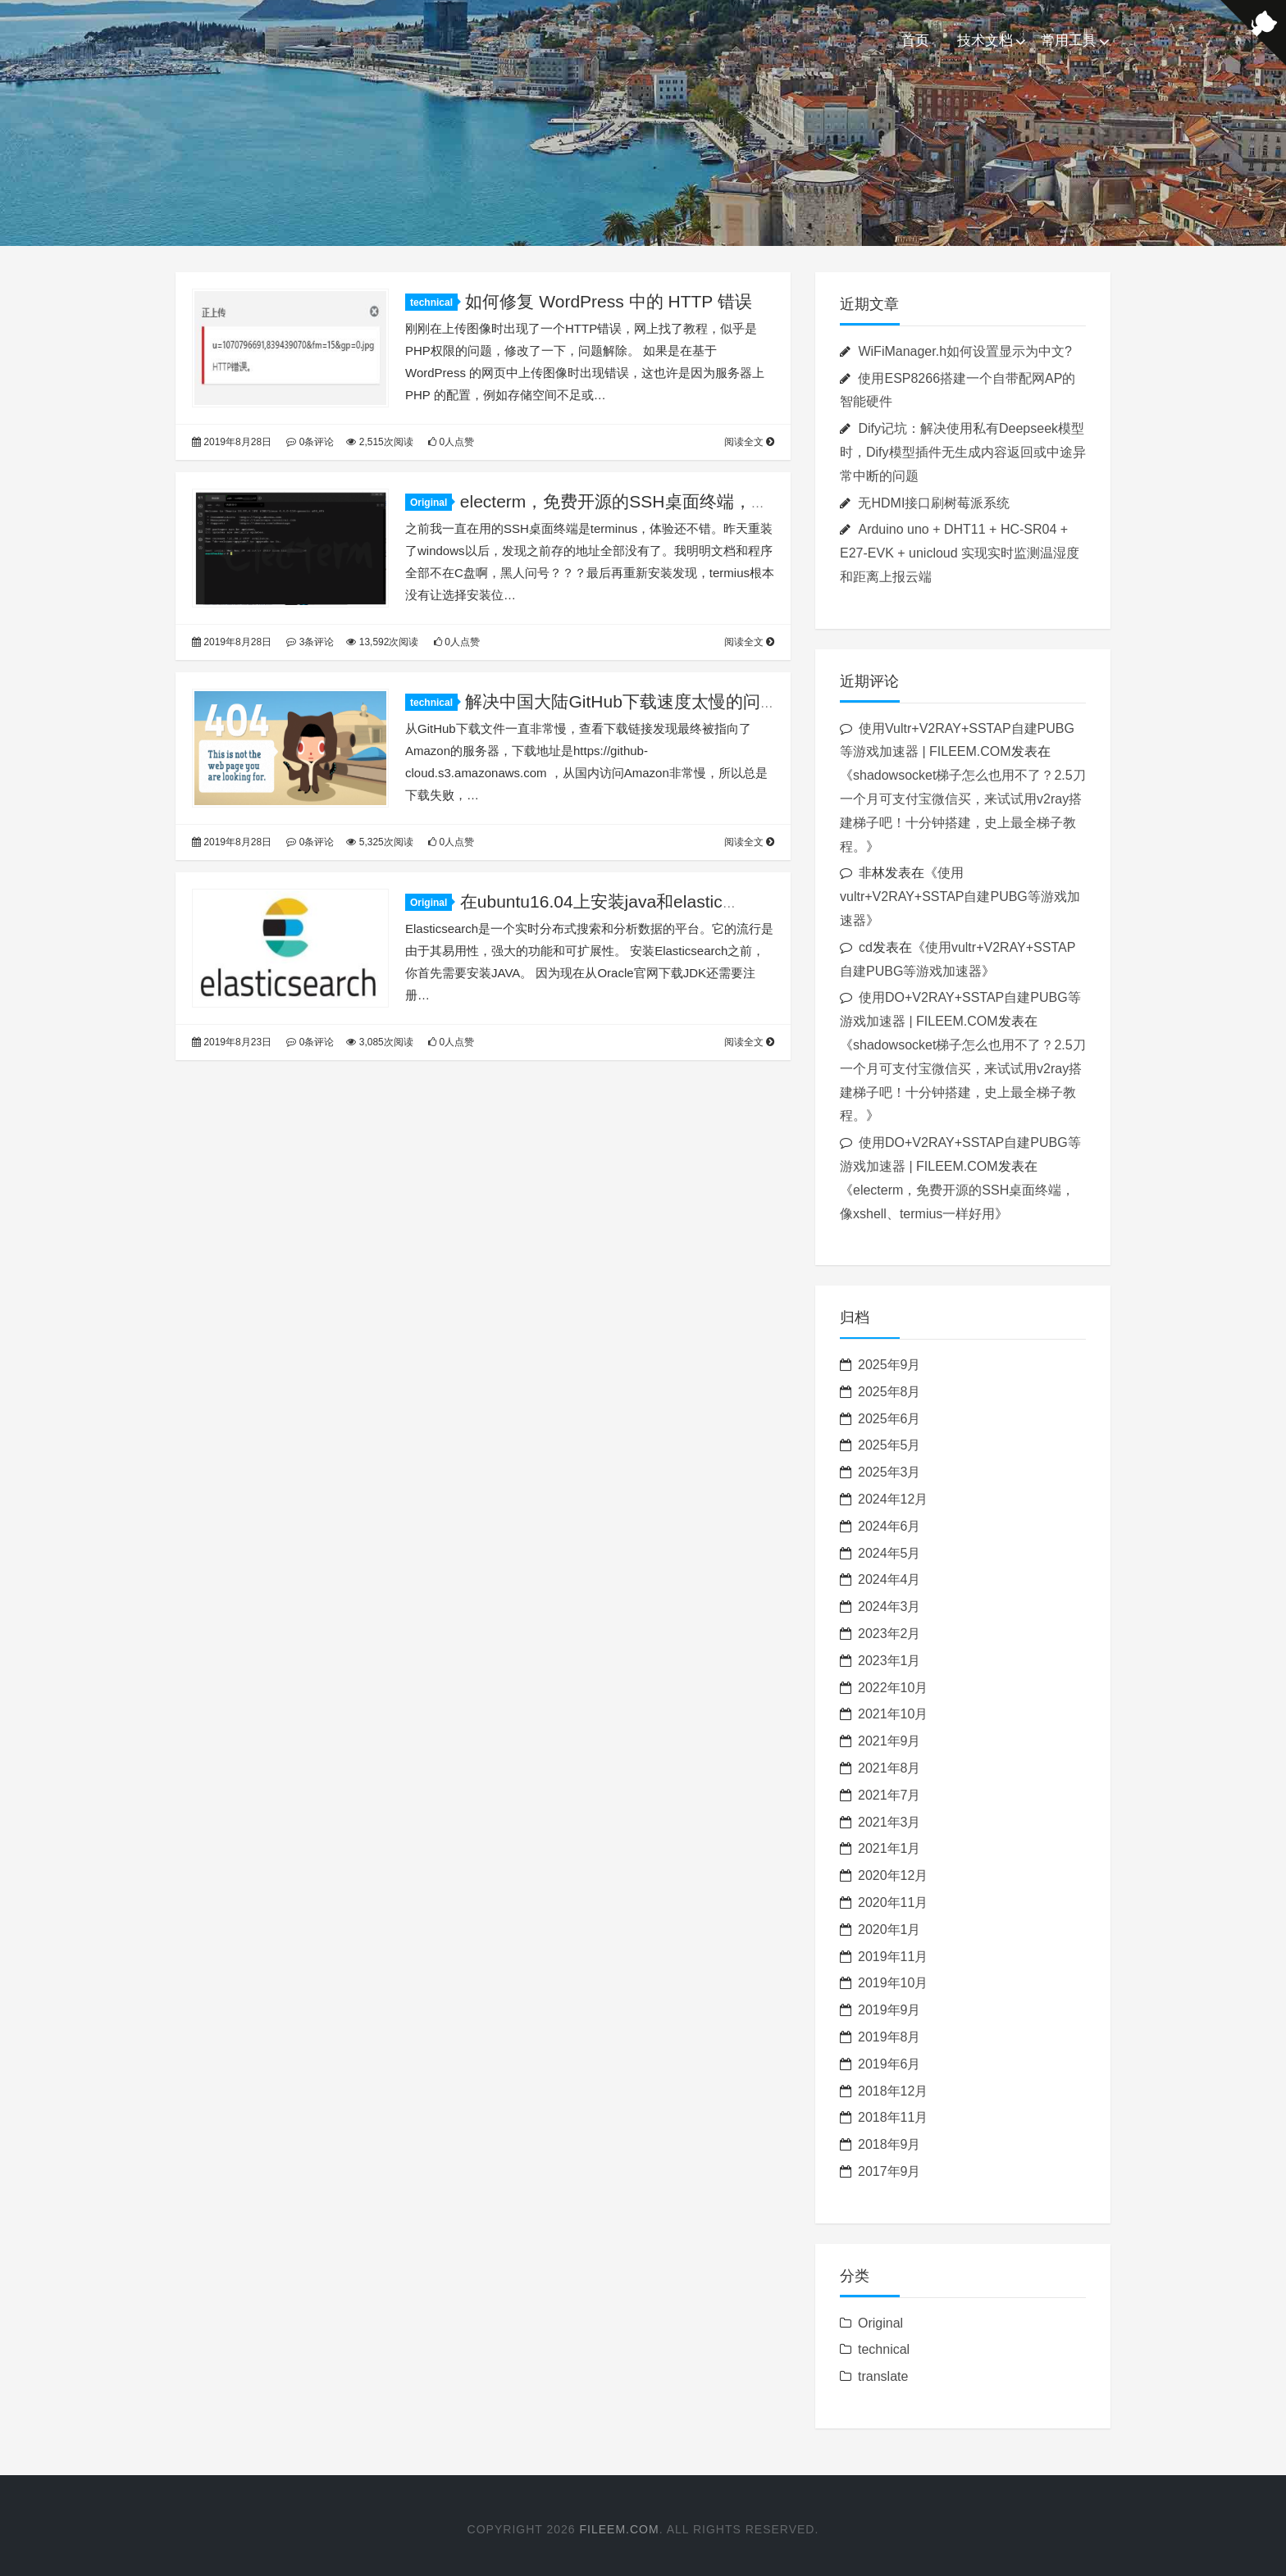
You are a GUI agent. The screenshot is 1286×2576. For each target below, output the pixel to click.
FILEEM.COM (619, 2529)
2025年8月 (889, 1392)
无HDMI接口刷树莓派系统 (934, 503)
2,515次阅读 (379, 442)
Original (431, 502)
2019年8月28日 (231, 442)
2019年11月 (893, 1957)
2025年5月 (889, 1445)
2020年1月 (889, 1930)
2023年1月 (889, 1661)
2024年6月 (889, 1526)
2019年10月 (893, 1983)
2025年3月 (889, 1472)
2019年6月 (889, 2064)
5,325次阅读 (379, 842)
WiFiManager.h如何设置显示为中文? (965, 351)
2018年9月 (889, 2144)
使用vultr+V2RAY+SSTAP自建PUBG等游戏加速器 (960, 896)
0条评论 (310, 442)
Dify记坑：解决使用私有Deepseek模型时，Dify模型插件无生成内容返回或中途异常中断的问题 (963, 452)
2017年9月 (889, 2171)
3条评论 (310, 642)
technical (434, 302)
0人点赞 (451, 442)
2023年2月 (889, 1634)
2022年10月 (893, 1688)
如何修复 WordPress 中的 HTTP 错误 (608, 301)
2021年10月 (893, 1714)
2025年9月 (889, 1365)
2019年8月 (889, 2037)
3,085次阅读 (379, 1042)
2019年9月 (889, 2010)
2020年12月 (893, 1875)
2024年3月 (889, 1606)
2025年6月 (889, 1419)
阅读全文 (749, 442)
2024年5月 (889, 1553)
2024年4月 (889, 1579)
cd (866, 947)
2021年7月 (889, 1795)
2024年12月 (893, 1499)
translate (883, 2376)
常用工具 (1069, 40)
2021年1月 (889, 1848)
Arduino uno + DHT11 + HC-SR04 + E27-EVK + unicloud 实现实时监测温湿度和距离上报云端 (959, 553)
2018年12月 (893, 2091)
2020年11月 (893, 1902)
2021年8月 (889, 1768)
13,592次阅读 (382, 642)
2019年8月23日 (231, 1042)
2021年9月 (889, 1741)
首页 (915, 40)
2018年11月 (893, 2117)
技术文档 (985, 40)
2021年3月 (889, 1822)
